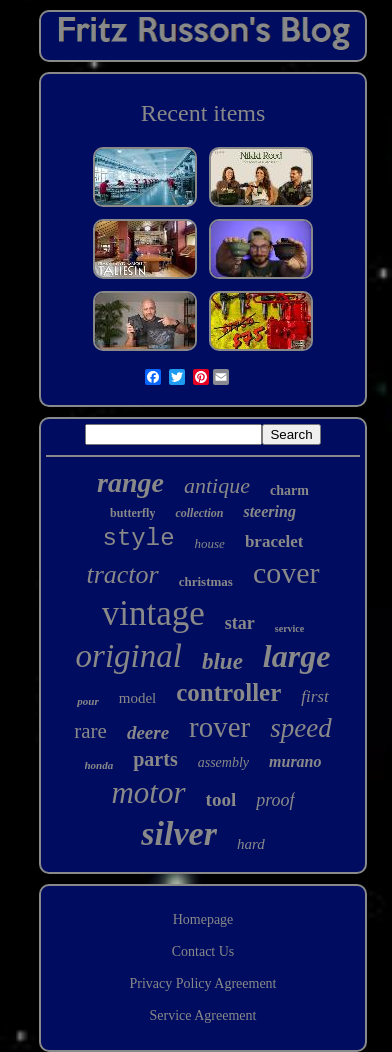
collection (199, 513)
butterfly (132, 513)
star (240, 623)
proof (275, 800)
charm (289, 490)
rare (90, 731)
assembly (223, 762)
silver (179, 833)
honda (99, 765)
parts (155, 759)
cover (286, 572)
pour (87, 701)
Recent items (203, 113)
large (297, 656)
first (314, 696)
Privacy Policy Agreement (203, 983)
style (139, 538)
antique (217, 485)
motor (148, 792)
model (138, 698)
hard (251, 844)
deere (148, 732)
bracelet (274, 541)
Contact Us (203, 951)
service (289, 628)
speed (300, 728)
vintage (153, 613)
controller (228, 692)
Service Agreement (203, 1015)
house (210, 543)
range (130, 482)
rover (219, 727)
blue (222, 661)
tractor (122, 574)
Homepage (203, 919)
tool (221, 799)
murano (295, 761)
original (129, 656)
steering (269, 511)
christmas (206, 581)
